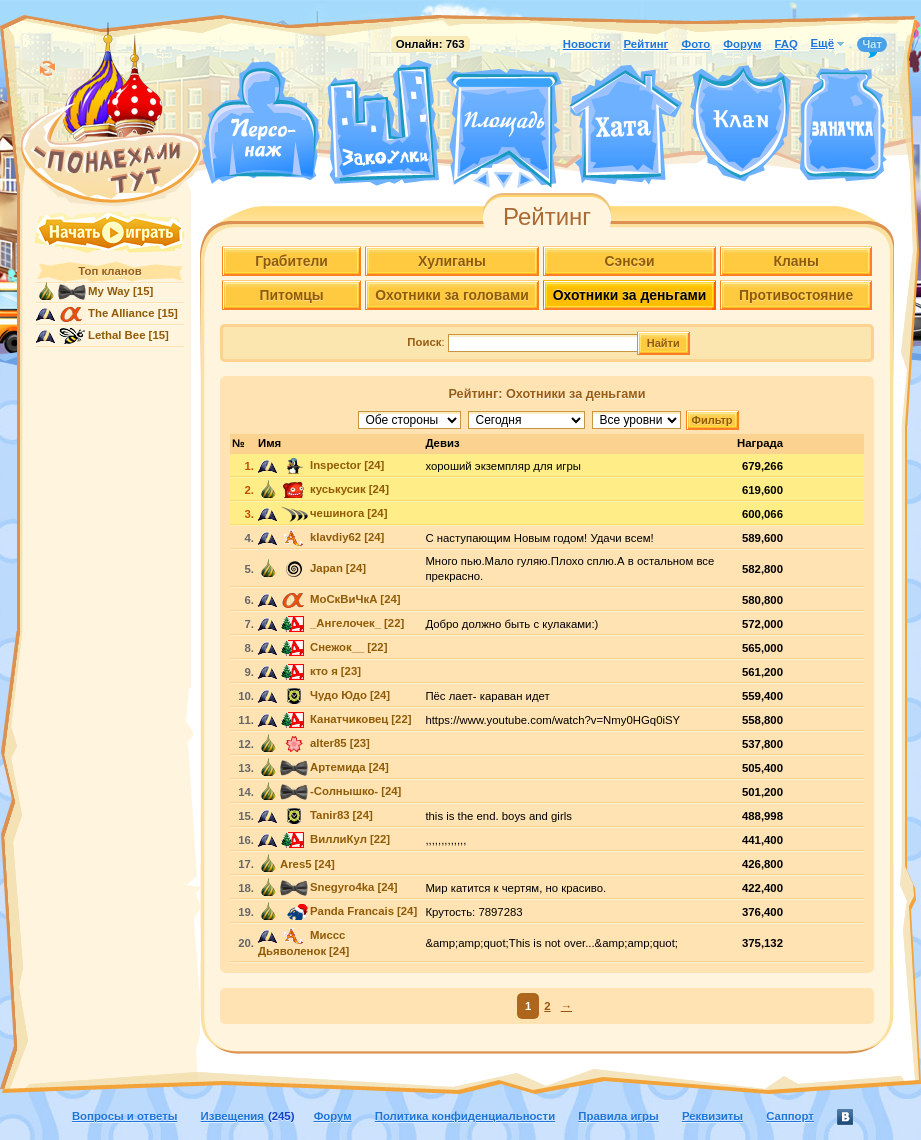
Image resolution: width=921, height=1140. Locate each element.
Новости (587, 44)
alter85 (328, 743)
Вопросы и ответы (125, 1116)
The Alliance (121, 313)
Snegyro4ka (342, 887)
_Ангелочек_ (345, 623)
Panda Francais (352, 911)
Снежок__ (337, 647)
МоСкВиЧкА (343, 599)
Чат (872, 45)
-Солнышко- (344, 791)
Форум (742, 44)
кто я (324, 671)
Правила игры (618, 1116)
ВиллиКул (338, 839)
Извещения (232, 1116)
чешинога (337, 513)
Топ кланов (109, 271)
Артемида (338, 767)
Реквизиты (712, 1116)
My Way (109, 291)
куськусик (338, 489)
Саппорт (790, 1116)
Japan (326, 568)
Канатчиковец (349, 719)
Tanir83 (330, 815)
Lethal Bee (116, 335)
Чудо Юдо (338, 695)
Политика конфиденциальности (465, 1116)
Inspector (335, 465)
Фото (695, 44)
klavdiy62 (335, 537)
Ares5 (296, 864)
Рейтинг (646, 44)
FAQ (785, 44)
